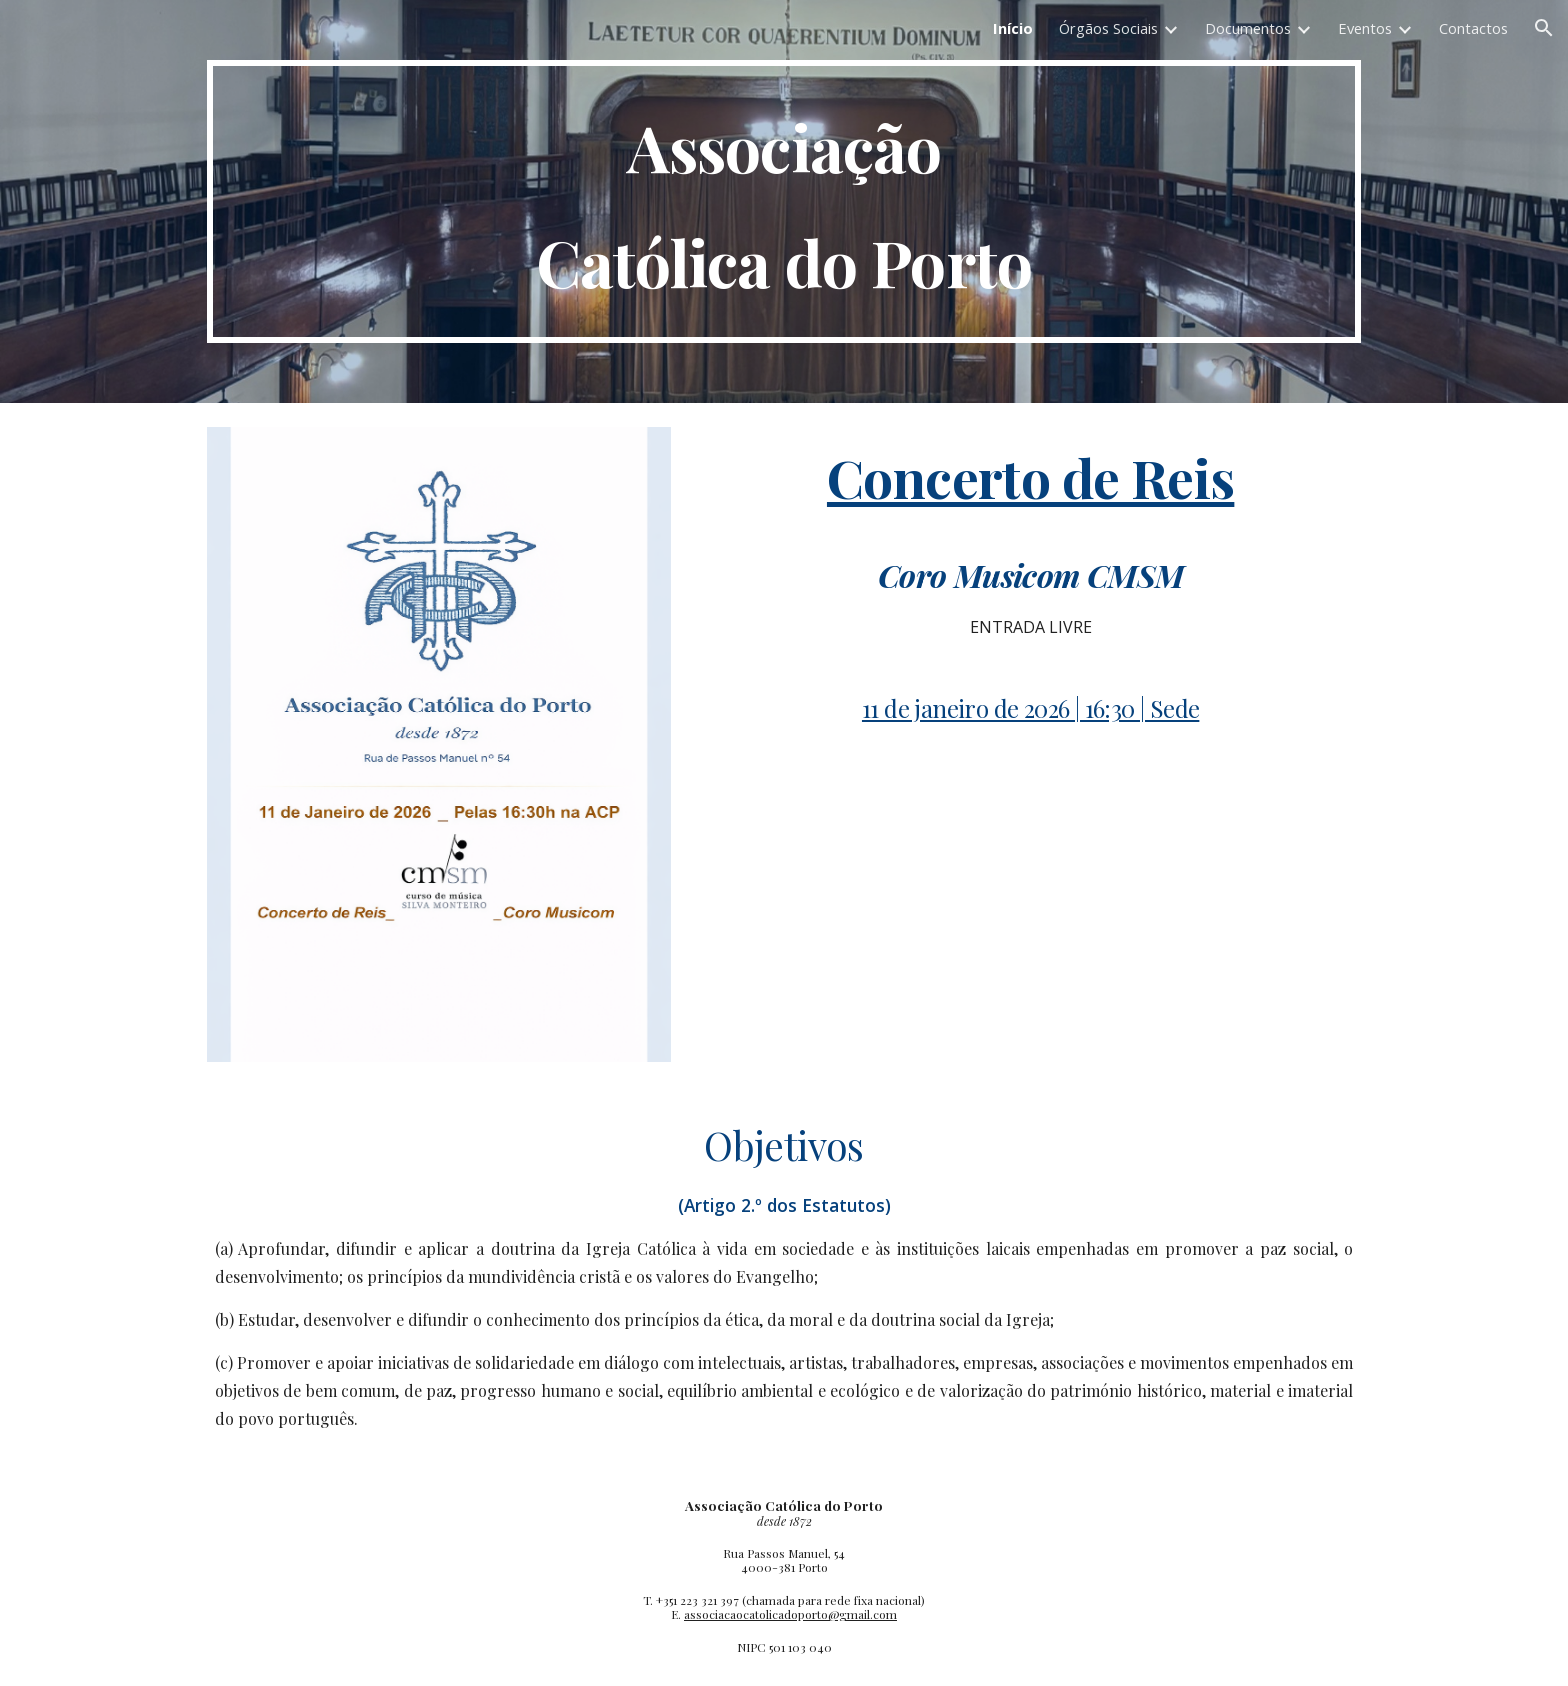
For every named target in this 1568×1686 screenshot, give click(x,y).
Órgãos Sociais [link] (1108, 28)
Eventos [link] (1365, 28)
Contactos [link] (1473, 28)
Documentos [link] (1248, 28)
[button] (1544, 28)
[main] (784, 201)
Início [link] (1013, 28)
